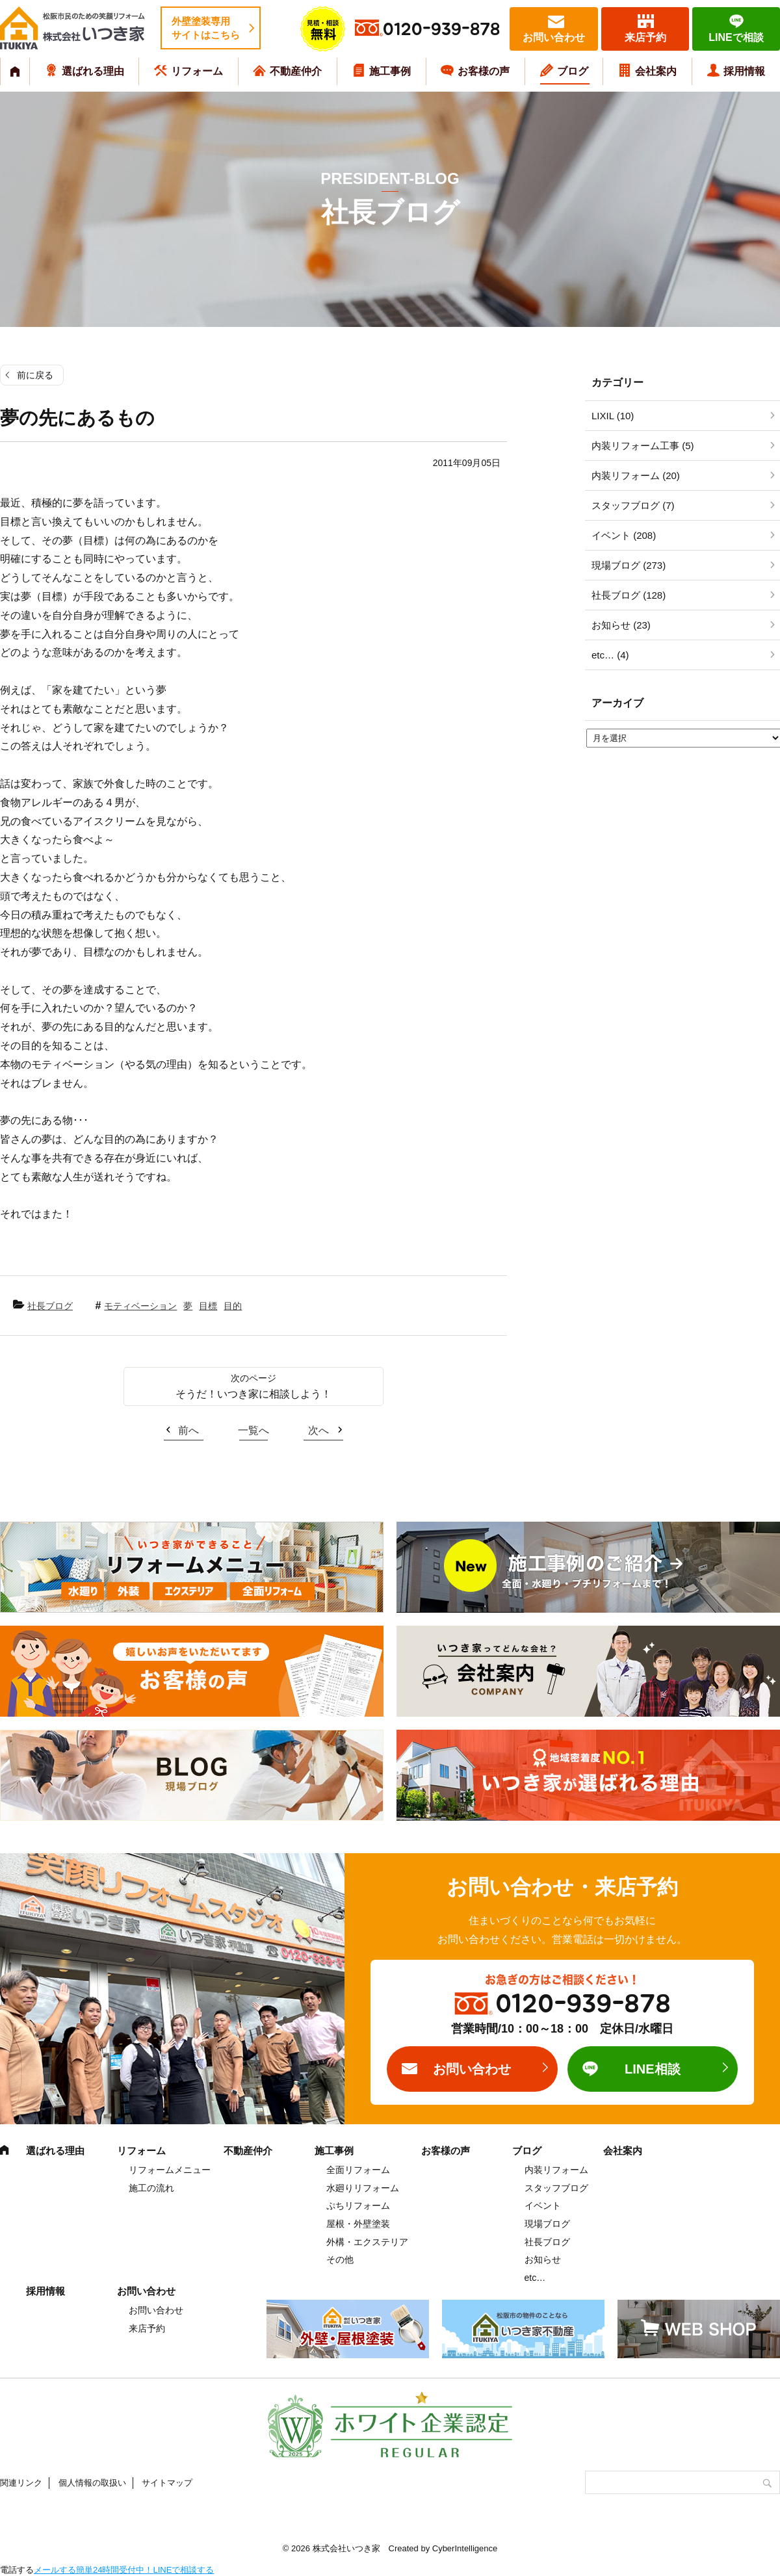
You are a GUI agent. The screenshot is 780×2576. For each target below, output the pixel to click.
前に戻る (35, 375)
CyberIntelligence (464, 2548)
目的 (233, 1306)
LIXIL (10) (613, 415)
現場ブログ (547, 2223)
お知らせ (543, 2259)
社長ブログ (50, 1306)
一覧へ (253, 1430)
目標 (208, 1306)
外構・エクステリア (367, 2242)
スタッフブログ (556, 2188)
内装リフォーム (556, 2170)
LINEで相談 (735, 37)
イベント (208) (624, 535)
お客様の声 (484, 71)
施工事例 (390, 71)
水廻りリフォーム (362, 2188)
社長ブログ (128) (629, 595)
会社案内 (656, 71)
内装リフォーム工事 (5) (643, 445)
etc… (535, 2277)
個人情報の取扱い (92, 2483)
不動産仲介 (296, 71)
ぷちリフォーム (358, 2205)
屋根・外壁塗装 (358, 2223)
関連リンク (21, 2483)
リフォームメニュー (170, 2170)
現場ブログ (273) (629, 565)
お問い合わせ (554, 37)
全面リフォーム (358, 2170)
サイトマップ (167, 2483)
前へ (188, 1430)
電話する (17, 2570)
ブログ (572, 71)
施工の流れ (151, 2188)
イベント (543, 2205)
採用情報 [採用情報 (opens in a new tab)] (744, 71)
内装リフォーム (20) (636, 475)
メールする (55, 2570)
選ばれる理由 (93, 71)
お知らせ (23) (621, 625)
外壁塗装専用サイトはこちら (206, 28)
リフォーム (197, 71)
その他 (340, 2259)
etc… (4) (610, 654)
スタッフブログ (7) (633, 505)
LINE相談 (653, 2069)
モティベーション (140, 1306)
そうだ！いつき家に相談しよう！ (254, 1393)
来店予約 (645, 37)
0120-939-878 (441, 29)
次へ (318, 1430)
